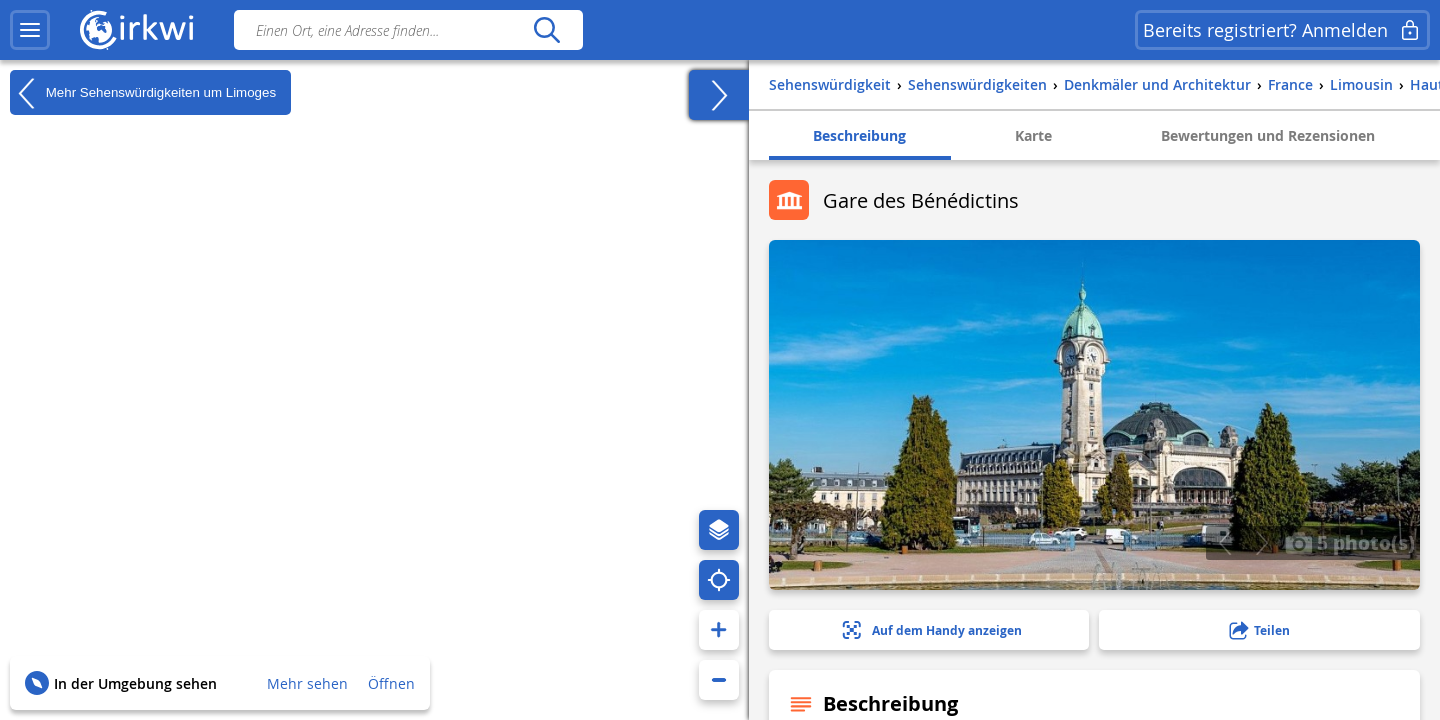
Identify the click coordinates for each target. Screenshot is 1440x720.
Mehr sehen (307, 683)
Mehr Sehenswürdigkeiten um (143, 93)
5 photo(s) (1350, 542)
